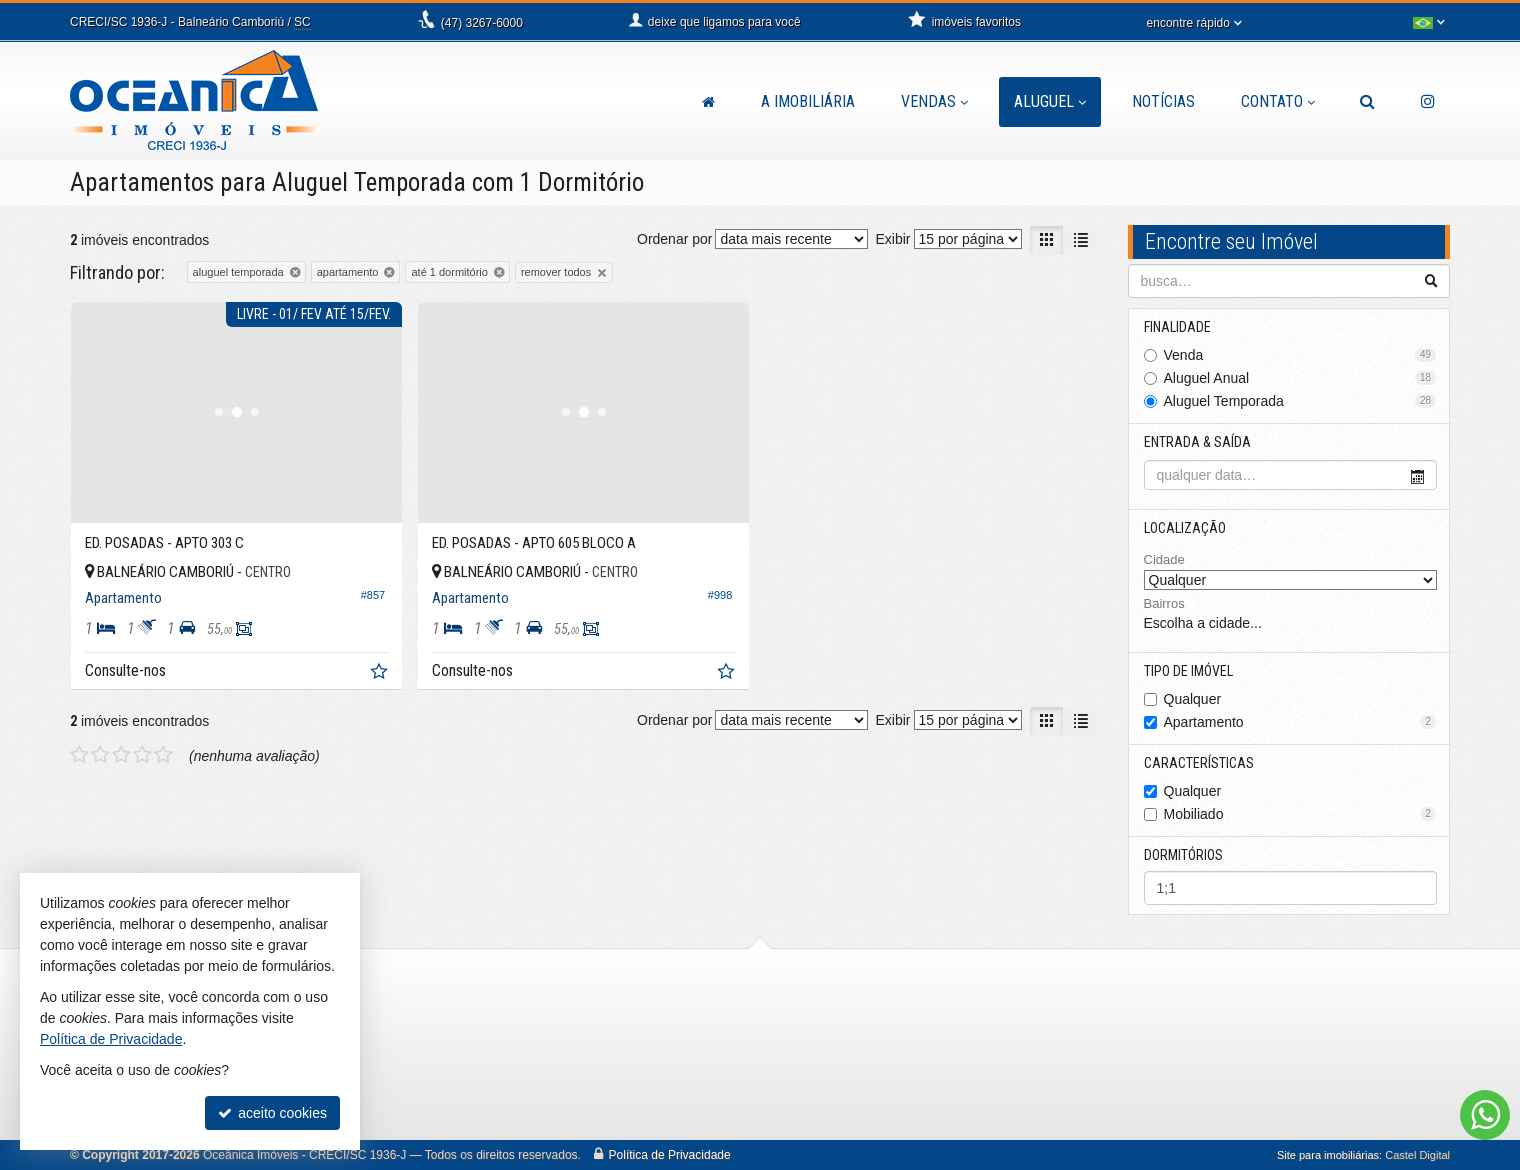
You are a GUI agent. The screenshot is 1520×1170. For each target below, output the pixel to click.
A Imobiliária (808, 101)
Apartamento (1300, 722)
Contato (1278, 101)
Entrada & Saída (1197, 442)
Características (1199, 763)
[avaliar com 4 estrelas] (142, 755)
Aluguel (1050, 101)
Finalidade (1177, 327)
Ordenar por (674, 239)
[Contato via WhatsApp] (1485, 1115)
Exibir (892, 239)
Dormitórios (1183, 855)
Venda (1300, 355)
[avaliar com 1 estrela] (79, 755)
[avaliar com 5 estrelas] (163, 755)
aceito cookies (272, 1113)
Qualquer (1193, 699)
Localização (1185, 528)
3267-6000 (482, 23)
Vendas (934, 101)
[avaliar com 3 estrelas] (121, 755)
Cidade (1164, 559)
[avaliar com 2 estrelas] (100, 755)
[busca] (1367, 102)
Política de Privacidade (670, 1155)
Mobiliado (1300, 814)
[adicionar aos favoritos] (381, 674)
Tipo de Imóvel (1188, 671)
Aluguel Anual (1300, 378)
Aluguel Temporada (1300, 401)
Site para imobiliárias (1328, 1155)
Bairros (1164, 603)
